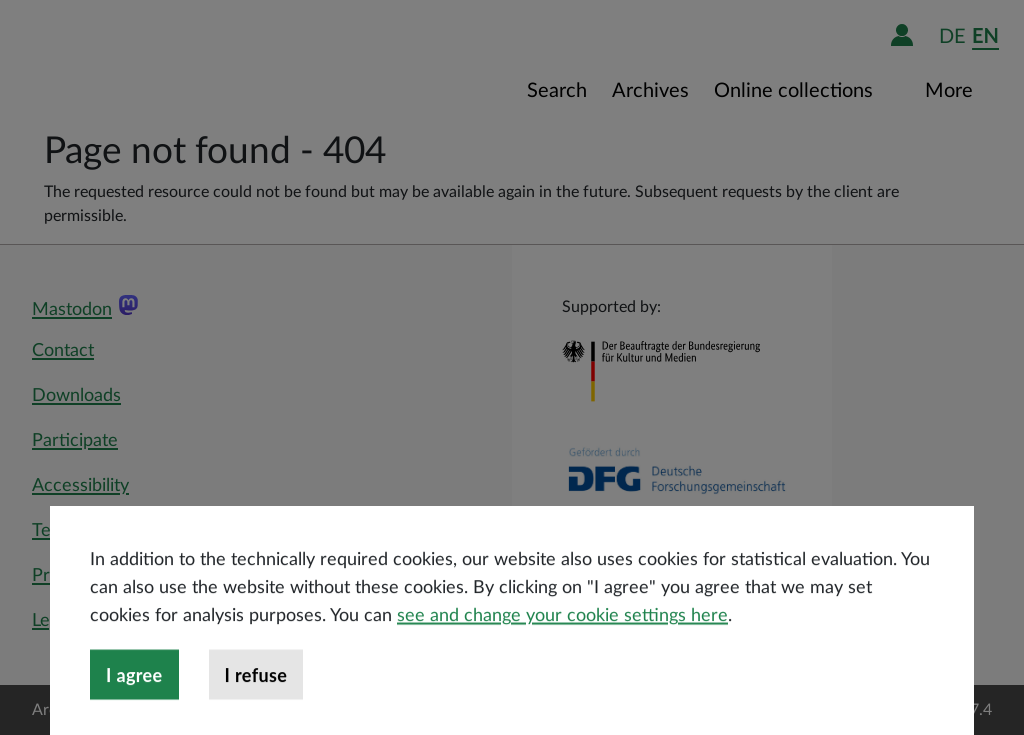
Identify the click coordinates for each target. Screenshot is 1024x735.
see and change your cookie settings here (562, 654)
